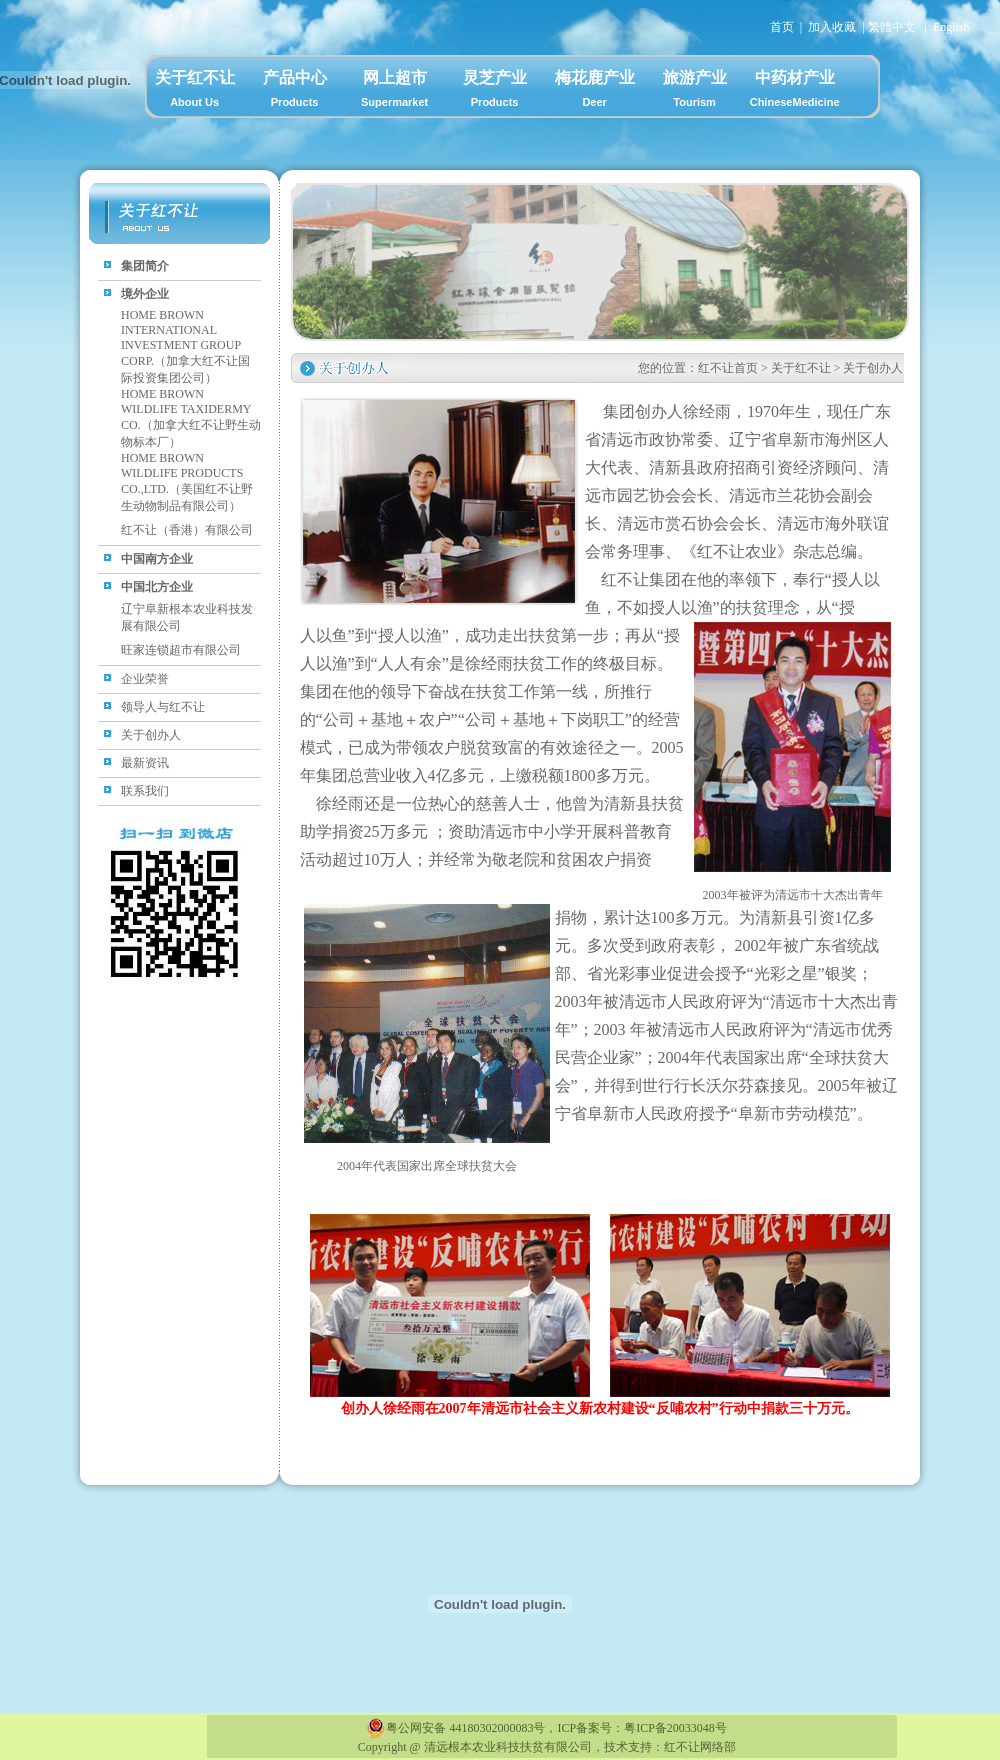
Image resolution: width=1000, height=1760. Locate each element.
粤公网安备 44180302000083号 (455, 1728)
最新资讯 (145, 763)
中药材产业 (795, 92)
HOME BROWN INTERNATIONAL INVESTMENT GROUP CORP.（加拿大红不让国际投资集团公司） (185, 346)
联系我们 (145, 791)
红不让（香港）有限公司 (187, 530)
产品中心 (295, 92)
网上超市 (395, 92)
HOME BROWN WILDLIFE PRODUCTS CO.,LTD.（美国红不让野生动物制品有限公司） (187, 482)
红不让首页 (728, 368)
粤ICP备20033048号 (675, 1728)
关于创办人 (151, 735)
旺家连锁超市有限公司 (181, 650)
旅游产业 (695, 92)
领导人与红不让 (163, 707)
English (951, 27)
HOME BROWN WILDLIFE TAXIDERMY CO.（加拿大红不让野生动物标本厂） (191, 418)
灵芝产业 (495, 92)
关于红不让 (195, 92)
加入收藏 (832, 27)
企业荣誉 (145, 679)
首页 (782, 27)
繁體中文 (892, 27)
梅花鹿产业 (595, 92)
